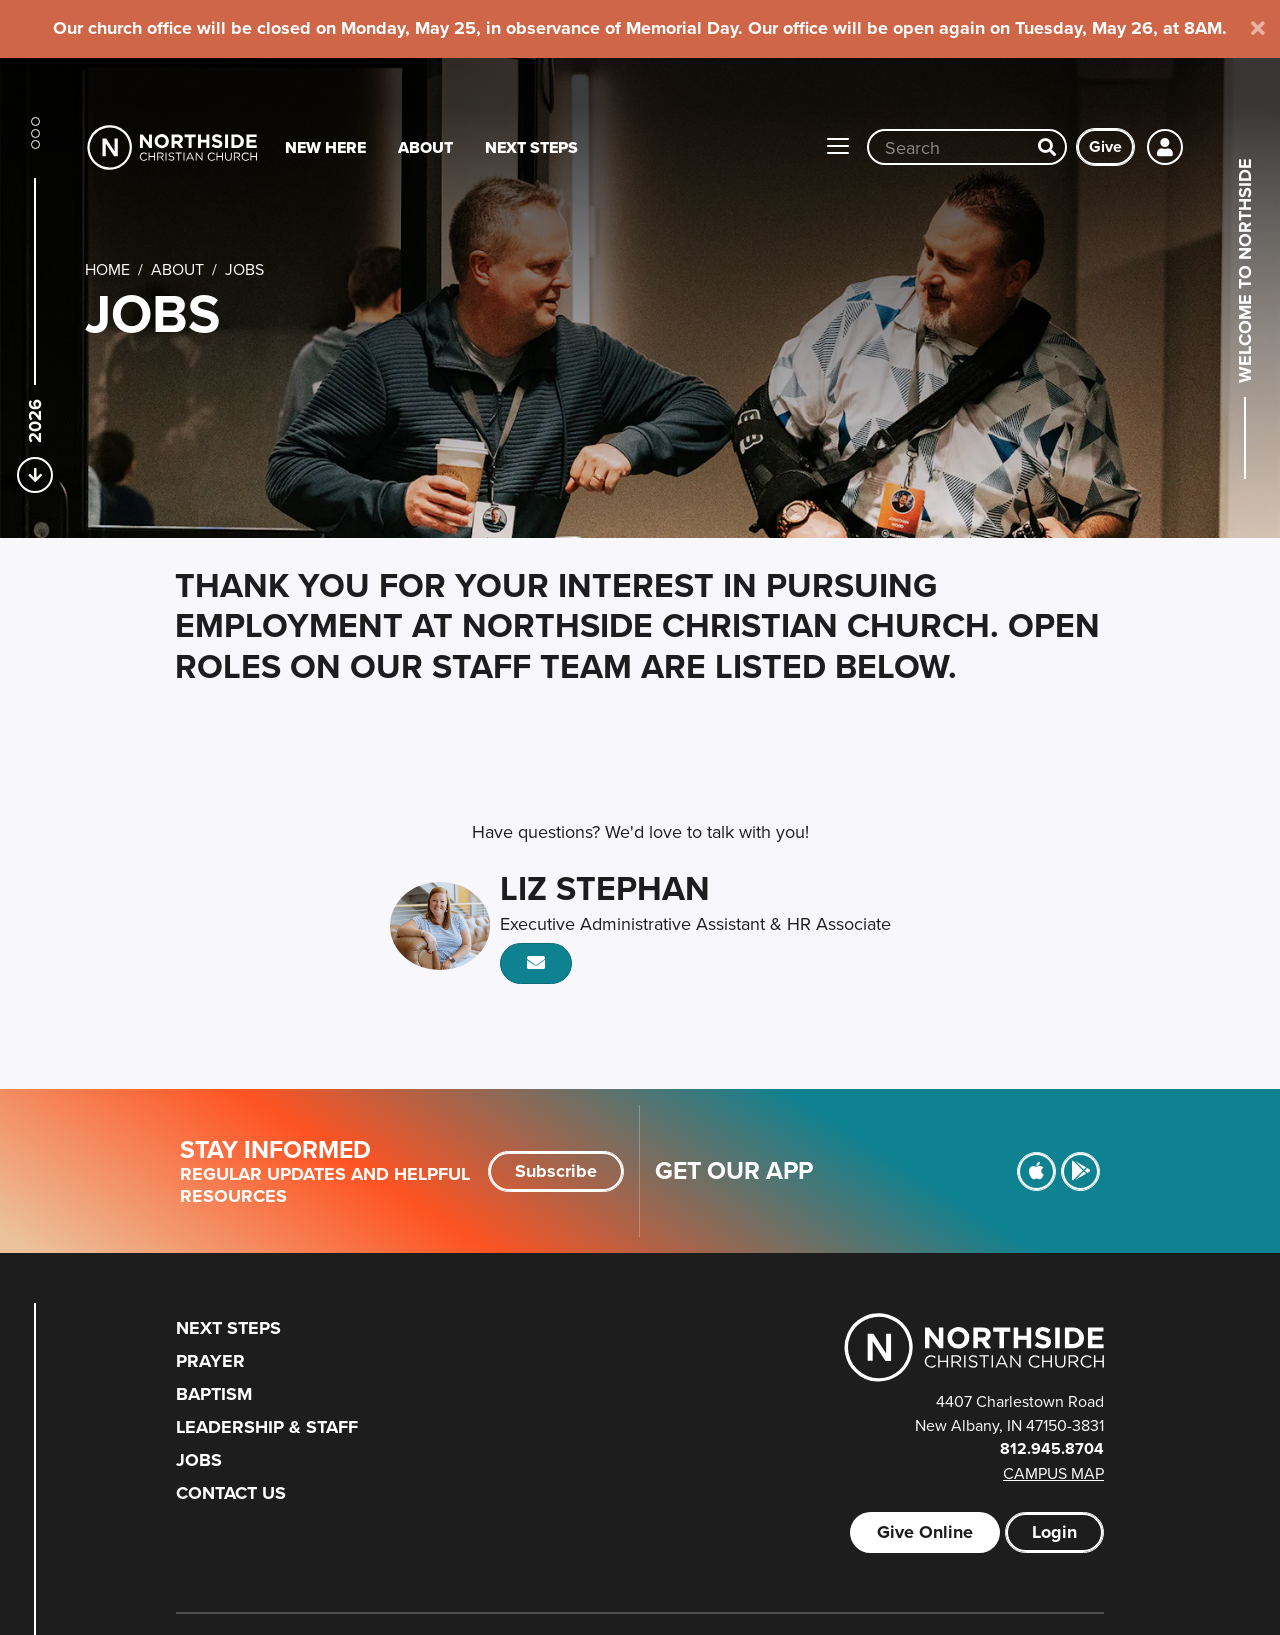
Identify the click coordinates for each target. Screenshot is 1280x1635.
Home (107, 269)
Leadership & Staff (267, 1427)
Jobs (199, 1460)
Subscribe (556, 1171)
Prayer (210, 1361)
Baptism (214, 1394)
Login (1054, 1532)
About (425, 147)
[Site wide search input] (949, 147)
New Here (325, 147)
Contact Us (231, 1493)
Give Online (925, 1532)
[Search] (1047, 147)
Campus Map (1053, 1473)
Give (1105, 146)
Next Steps (531, 147)
